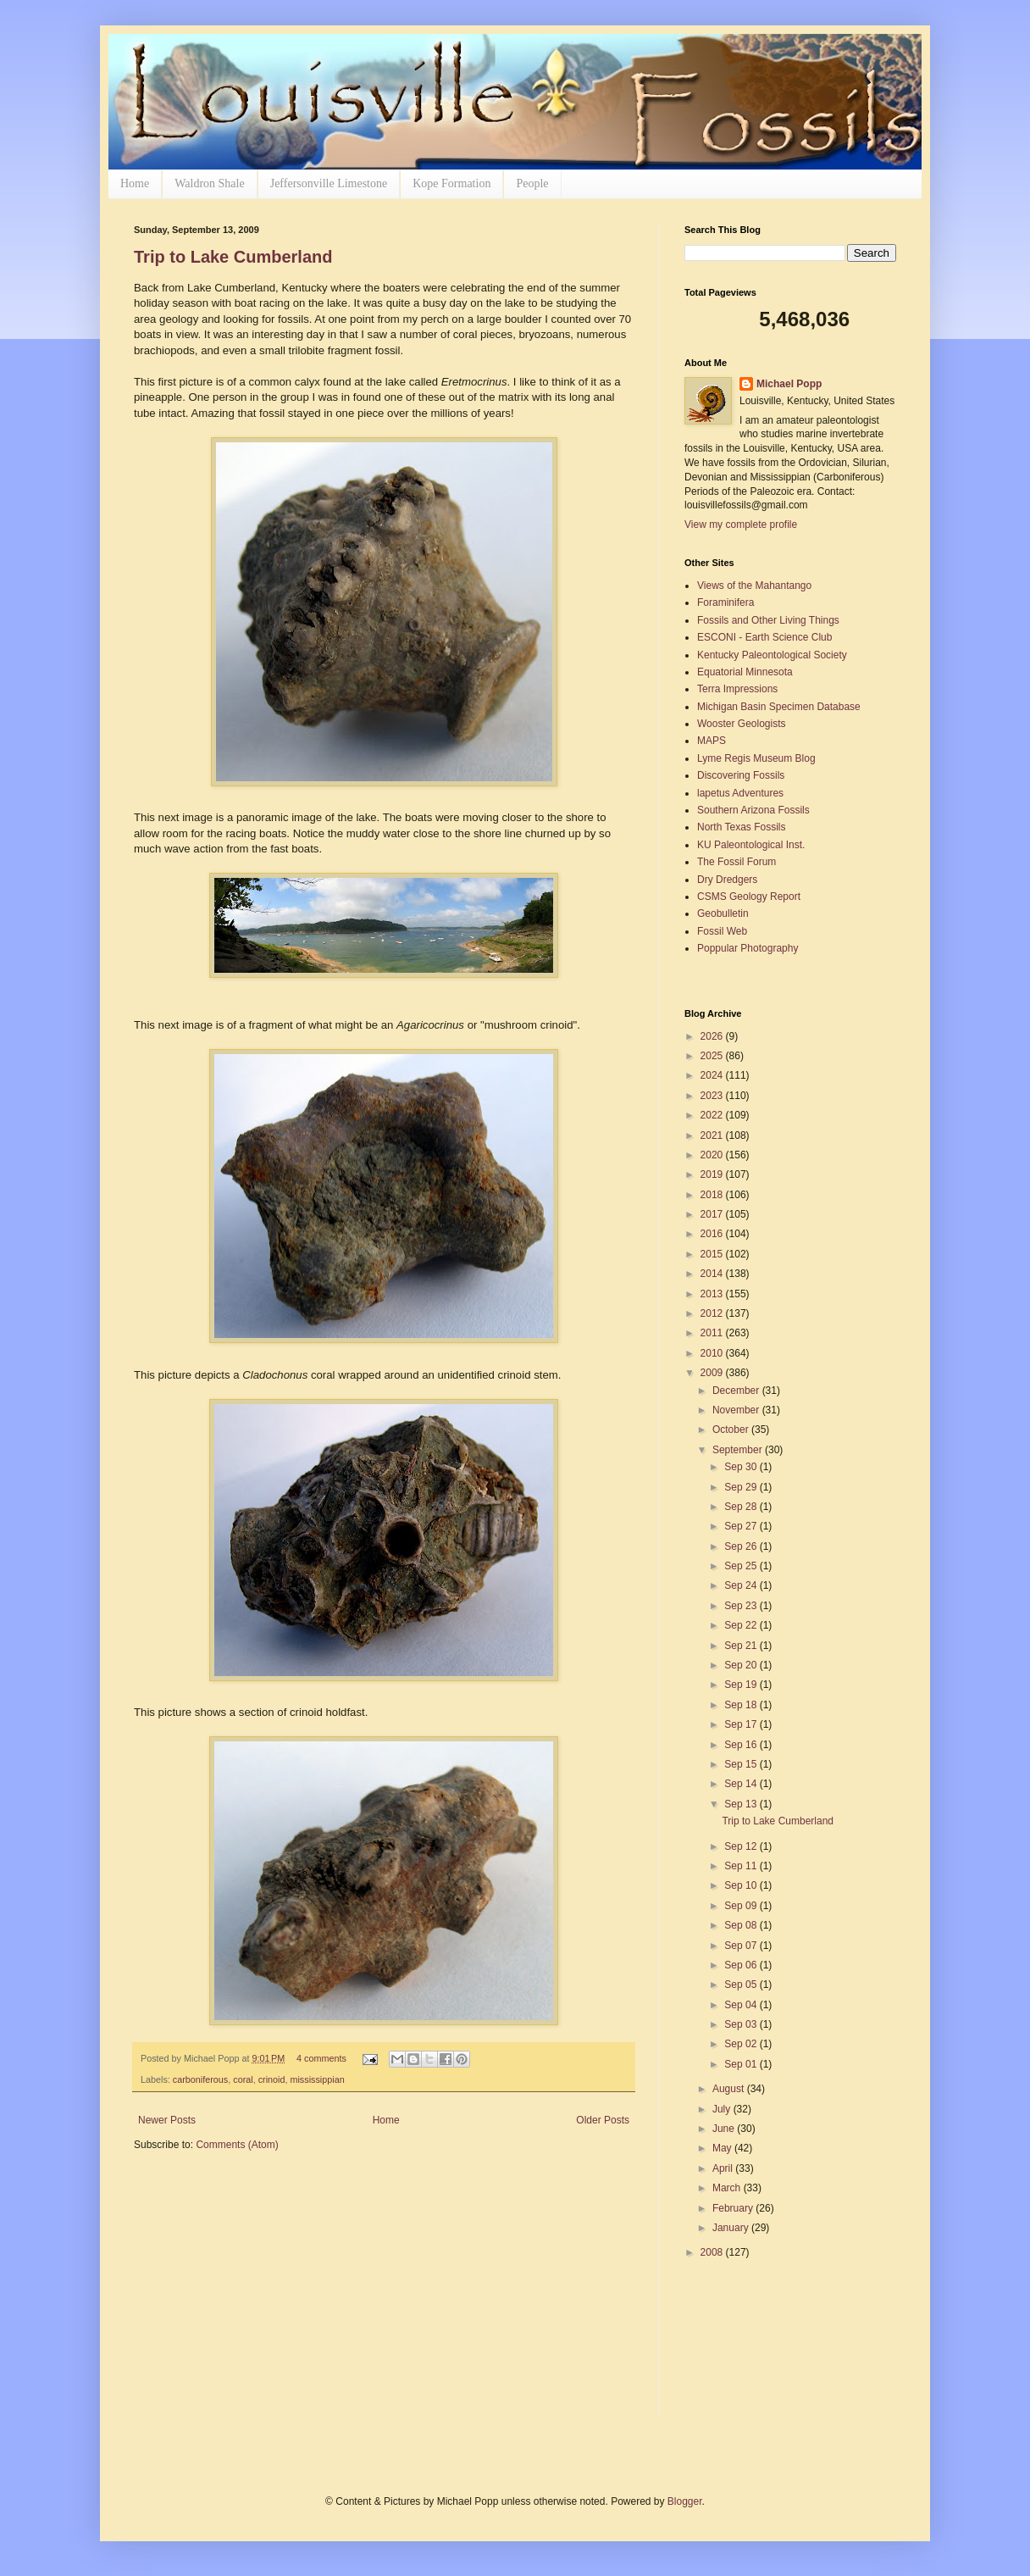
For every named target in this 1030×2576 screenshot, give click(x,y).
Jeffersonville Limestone (329, 183)
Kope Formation (451, 183)
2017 (713, 1214)
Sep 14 (741, 1784)
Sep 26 (741, 1546)
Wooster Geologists (741, 724)
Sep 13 (741, 1804)
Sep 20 (741, 1665)
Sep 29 (741, 1487)
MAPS (711, 741)
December (737, 1390)
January (731, 2228)
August (729, 2089)
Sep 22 (741, 1625)
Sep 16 (741, 1745)
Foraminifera (725, 602)
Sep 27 (741, 1526)
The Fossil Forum (736, 862)
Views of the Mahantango (754, 585)
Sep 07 (741, 1945)
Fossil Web (722, 931)
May (723, 2148)
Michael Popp (789, 384)
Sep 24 (741, 1585)
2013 (713, 1294)
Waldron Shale (209, 183)
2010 (713, 1353)
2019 (713, 1174)
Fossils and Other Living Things (768, 620)
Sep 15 (741, 1764)
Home (134, 183)
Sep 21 (741, 1646)
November (737, 1410)
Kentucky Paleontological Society (772, 655)
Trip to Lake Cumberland (233, 256)
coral (242, 2079)
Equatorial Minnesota (745, 672)
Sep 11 (741, 1866)
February (734, 2208)
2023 (713, 1096)
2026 (713, 1036)
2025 (713, 1056)
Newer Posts (167, 2120)
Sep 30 (741, 1467)
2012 (713, 1313)
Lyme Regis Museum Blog (756, 758)
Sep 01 (741, 2064)
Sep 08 (741, 1925)
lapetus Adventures (740, 793)
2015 (713, 1254)
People (532, 183)
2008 (713, 2252)
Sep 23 (741, 1606)
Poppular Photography (747, 948)
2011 (713, 1333)
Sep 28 (741, 1507)
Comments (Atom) (237, 2145)
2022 (713, 1115)
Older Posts (602, 2120)
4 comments (321, 2058)
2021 (713, 1135)
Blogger (684, 2501)
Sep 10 (741, 1885)
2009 (713, 1373)
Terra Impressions (737, 689)
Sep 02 (741, 2044)
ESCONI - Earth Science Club (764, 637)
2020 (713, 1155)
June (724, 2129)
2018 (713, 1195)
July (723, 2109)
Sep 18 (741, 1705)
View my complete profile (740, 524)
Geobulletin (723, 913)
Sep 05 (741, 1984)
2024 (713, 1075)
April (723, 2168)
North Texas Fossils (741, 827)
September (738, 1450)
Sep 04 (741, 2005)
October (731, 1429)
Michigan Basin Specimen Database (779, 707)
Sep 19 (741, 1684)
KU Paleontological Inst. (751, 845)
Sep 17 (741, 1724)
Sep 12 (741, 1846)
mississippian (317, 2079)
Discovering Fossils (740, 775)
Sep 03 (741, 2024)
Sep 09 (741, 1906)
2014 (713, 1274)
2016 (713, 1234)
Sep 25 (741, 1566)
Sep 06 (741, 1965)
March (728, 2188)
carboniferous (200, 2079)
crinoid (271, 2079)
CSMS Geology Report (748, 896)
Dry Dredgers (727, 880)
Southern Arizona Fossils (753, 810)
